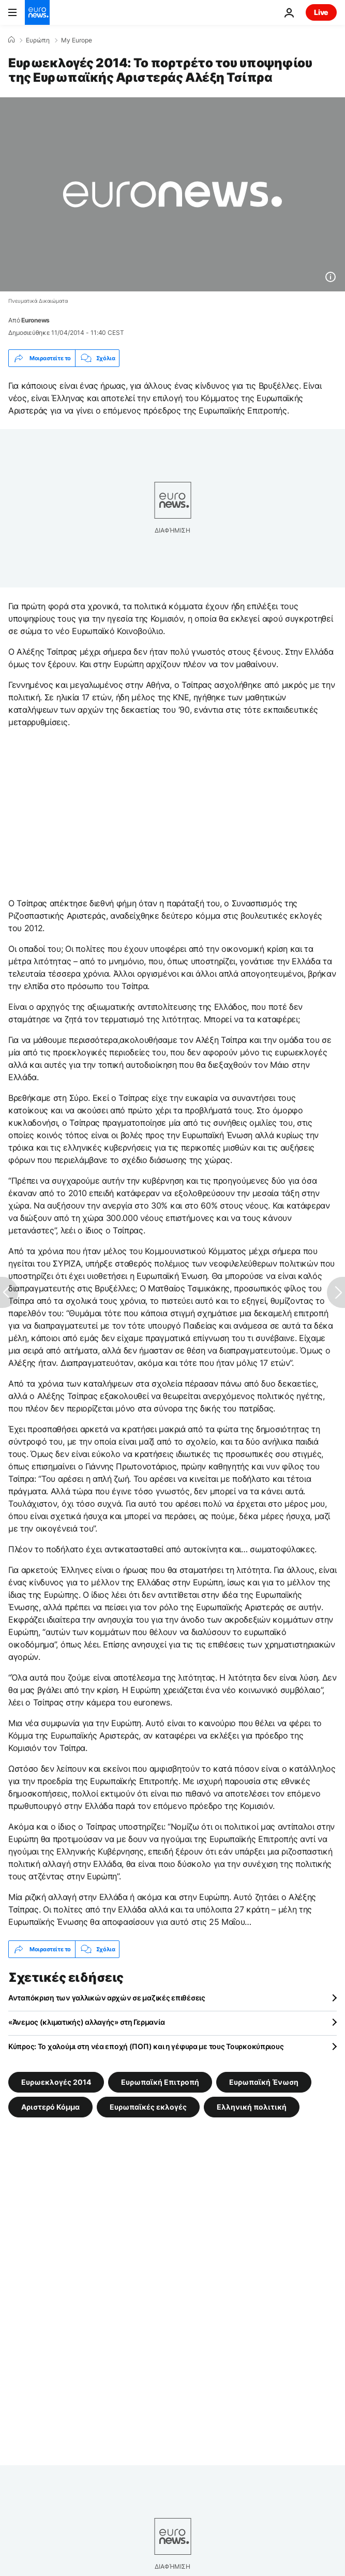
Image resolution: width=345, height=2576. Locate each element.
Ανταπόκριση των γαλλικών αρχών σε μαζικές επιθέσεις (106, 1997)
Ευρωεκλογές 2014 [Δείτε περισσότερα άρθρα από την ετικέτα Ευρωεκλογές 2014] (56, 2082)
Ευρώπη (38, 40)
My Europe (76, 40)
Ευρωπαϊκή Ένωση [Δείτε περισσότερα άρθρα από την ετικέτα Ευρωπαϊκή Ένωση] (263, 2082)
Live (321, 12)
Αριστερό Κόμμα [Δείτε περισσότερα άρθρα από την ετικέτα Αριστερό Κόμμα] (50, 2106)
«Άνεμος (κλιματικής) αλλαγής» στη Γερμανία (86, 2022)
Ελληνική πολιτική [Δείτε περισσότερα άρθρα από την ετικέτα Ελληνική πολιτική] (252, 2106)
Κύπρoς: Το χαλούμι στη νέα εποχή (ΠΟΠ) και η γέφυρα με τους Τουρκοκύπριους (145, 2046)
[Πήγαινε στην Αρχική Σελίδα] (37, 12)
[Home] (11, 39)
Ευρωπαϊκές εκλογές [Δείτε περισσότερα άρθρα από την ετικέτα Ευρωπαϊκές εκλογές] (148, 2106)
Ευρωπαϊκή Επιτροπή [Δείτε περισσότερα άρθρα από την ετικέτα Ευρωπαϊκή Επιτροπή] (160, 2082)
